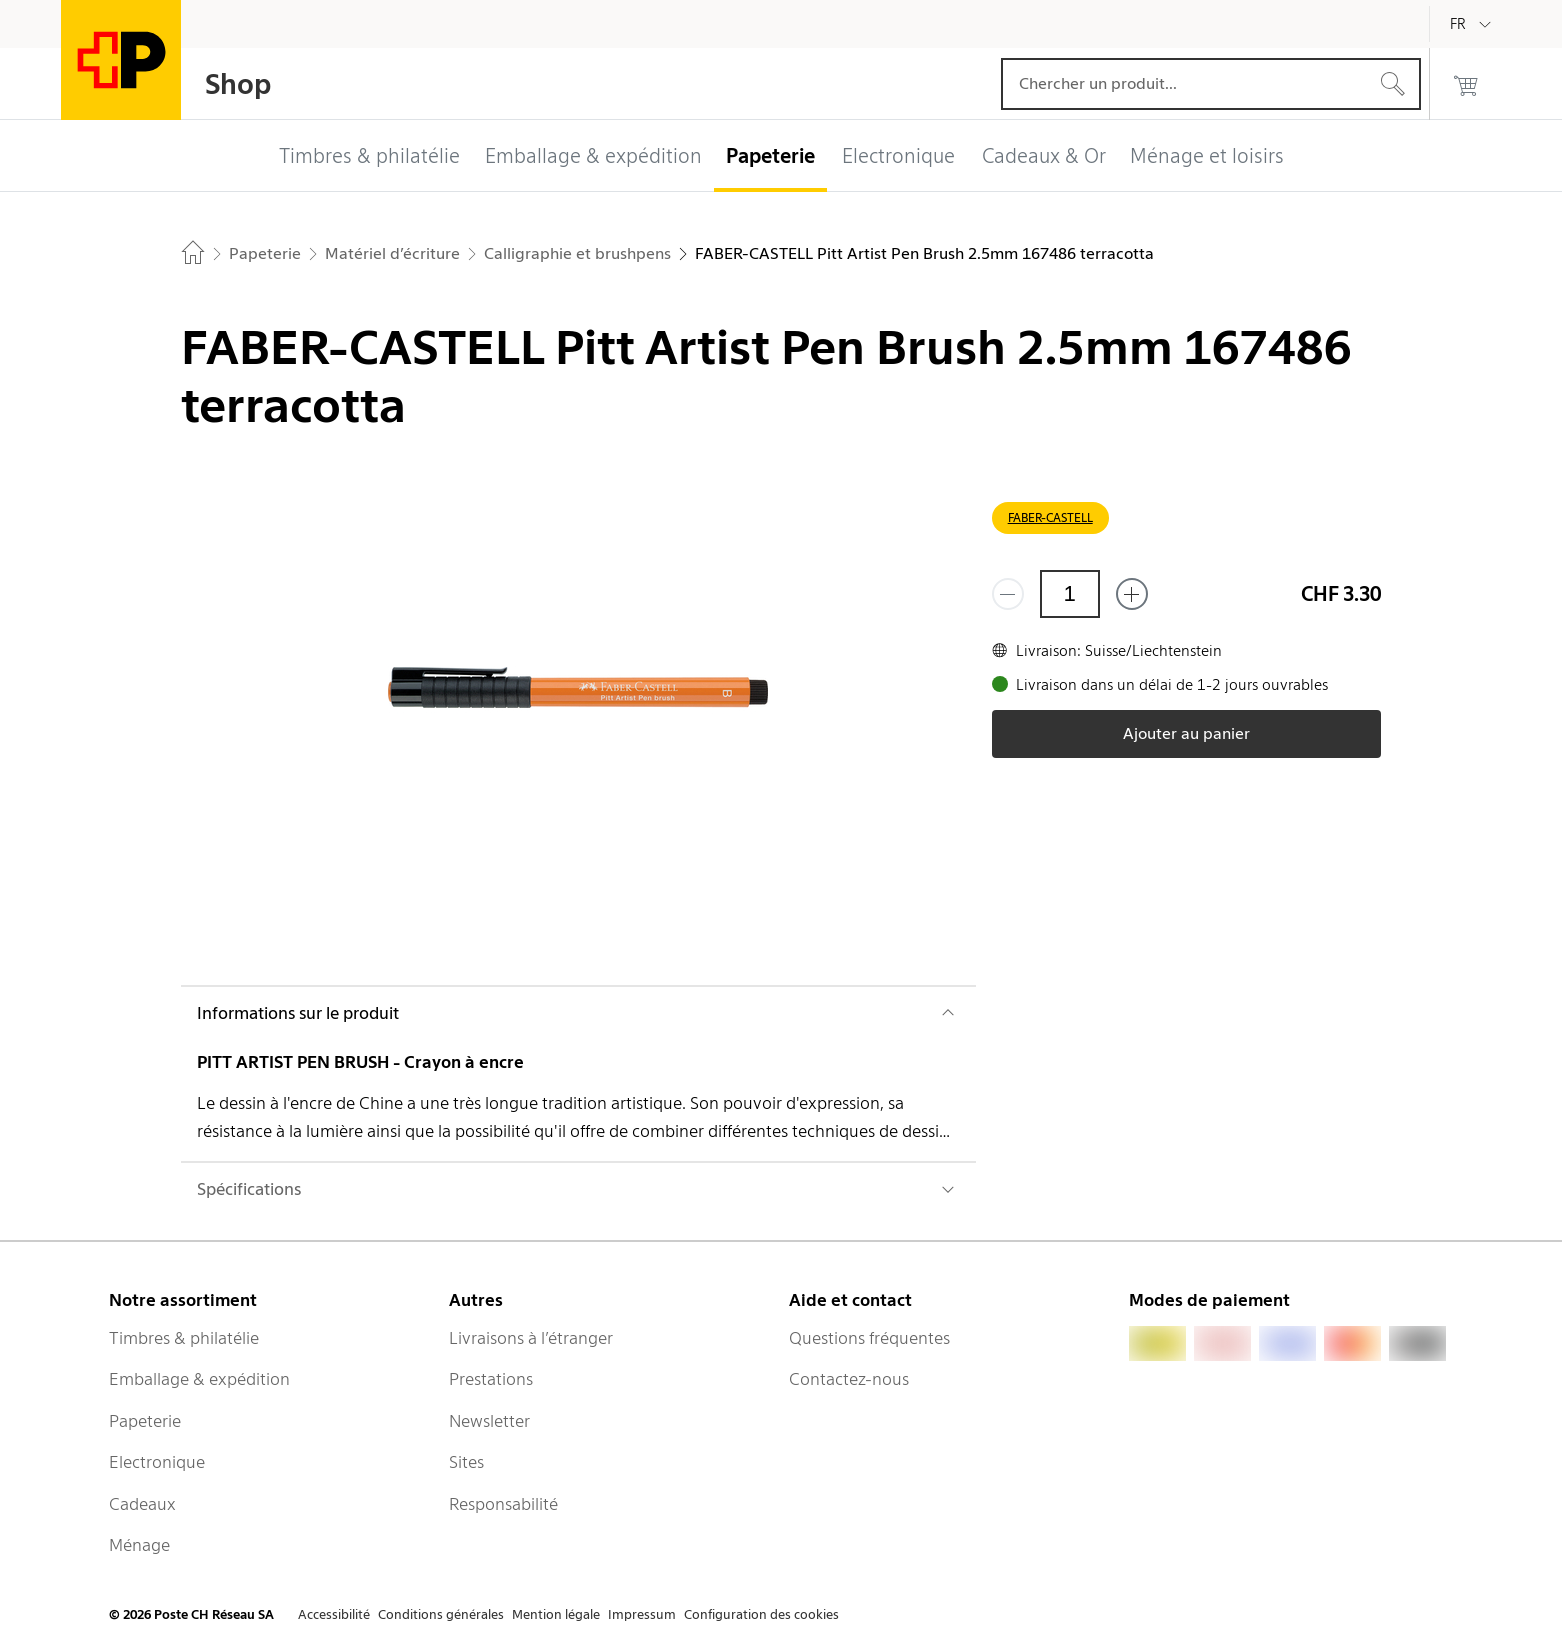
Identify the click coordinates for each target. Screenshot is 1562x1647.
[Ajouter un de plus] (1132, 594)
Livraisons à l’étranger (531, 1338)
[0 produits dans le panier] (1466, 84)
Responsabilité (503, 1504)
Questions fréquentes (869, 1338)
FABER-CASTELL (1050, 517)
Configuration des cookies (761, 1614)
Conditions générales (441, 1614)
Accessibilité (334, 1614)
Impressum (642, 1614)
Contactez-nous (849, 1379)
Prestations (491, 1379)
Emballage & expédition (199, 1379)
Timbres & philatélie (184, 1338)
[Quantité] (1070, 594)
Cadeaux (142, 1504)
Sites (466, 1462)
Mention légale (556, 1614)
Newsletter (489, 1421)
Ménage (139, 1545)
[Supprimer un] (1008, 594)
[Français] (1473, 24)
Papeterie (145, 1421)
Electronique (157, 1462)
